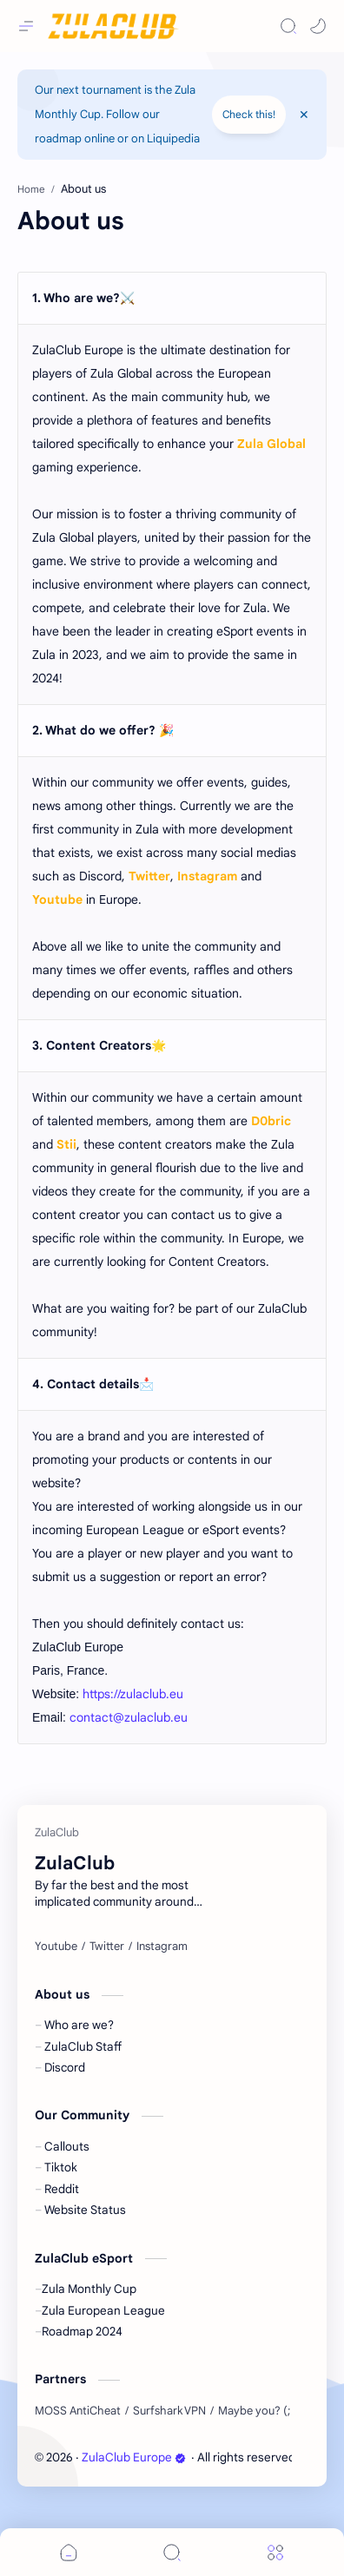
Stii (66, 1144)
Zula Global (271, 443)
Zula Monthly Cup (89, 2289)
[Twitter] (106, 1946)
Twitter (149, 876)
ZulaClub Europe (134, 2457)
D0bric (271, 1121)
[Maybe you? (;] (254, 2411)
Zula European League (103, 2310)
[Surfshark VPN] (169, 2411)
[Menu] (275, 2552)
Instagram (207, 876)
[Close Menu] (304, 114)
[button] (318, 26)
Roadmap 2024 (82, 2331)
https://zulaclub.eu (133, 1694)
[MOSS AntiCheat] (78, 2411)
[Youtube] (56, 1946)
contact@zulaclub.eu (128, 1717)
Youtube (57, 899)
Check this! (248, 114)
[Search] (288, 26)
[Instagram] (162, 1946)
